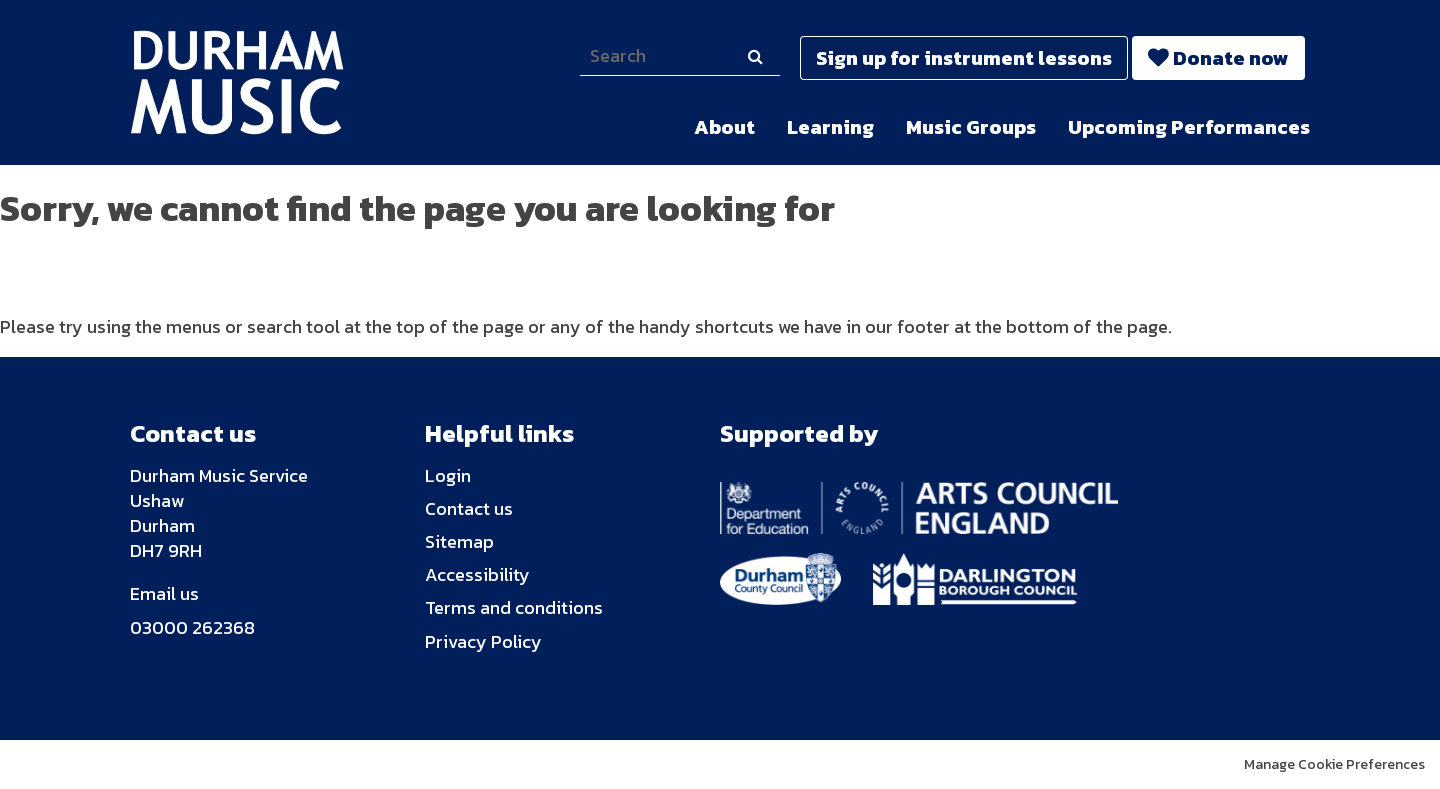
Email (153, 593)
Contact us (469, 508)
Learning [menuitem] (830, 127)
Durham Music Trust (251, 82)
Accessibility (477, 574)
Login (448, 475)
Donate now (1231, 58)
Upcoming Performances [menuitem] (1189, 127)
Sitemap (459, 541)
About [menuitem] (724, 127)
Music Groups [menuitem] (971, 127)
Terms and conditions (514, 607)
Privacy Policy (483, 641)
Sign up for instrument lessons (964, 58)
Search (755, 75)
